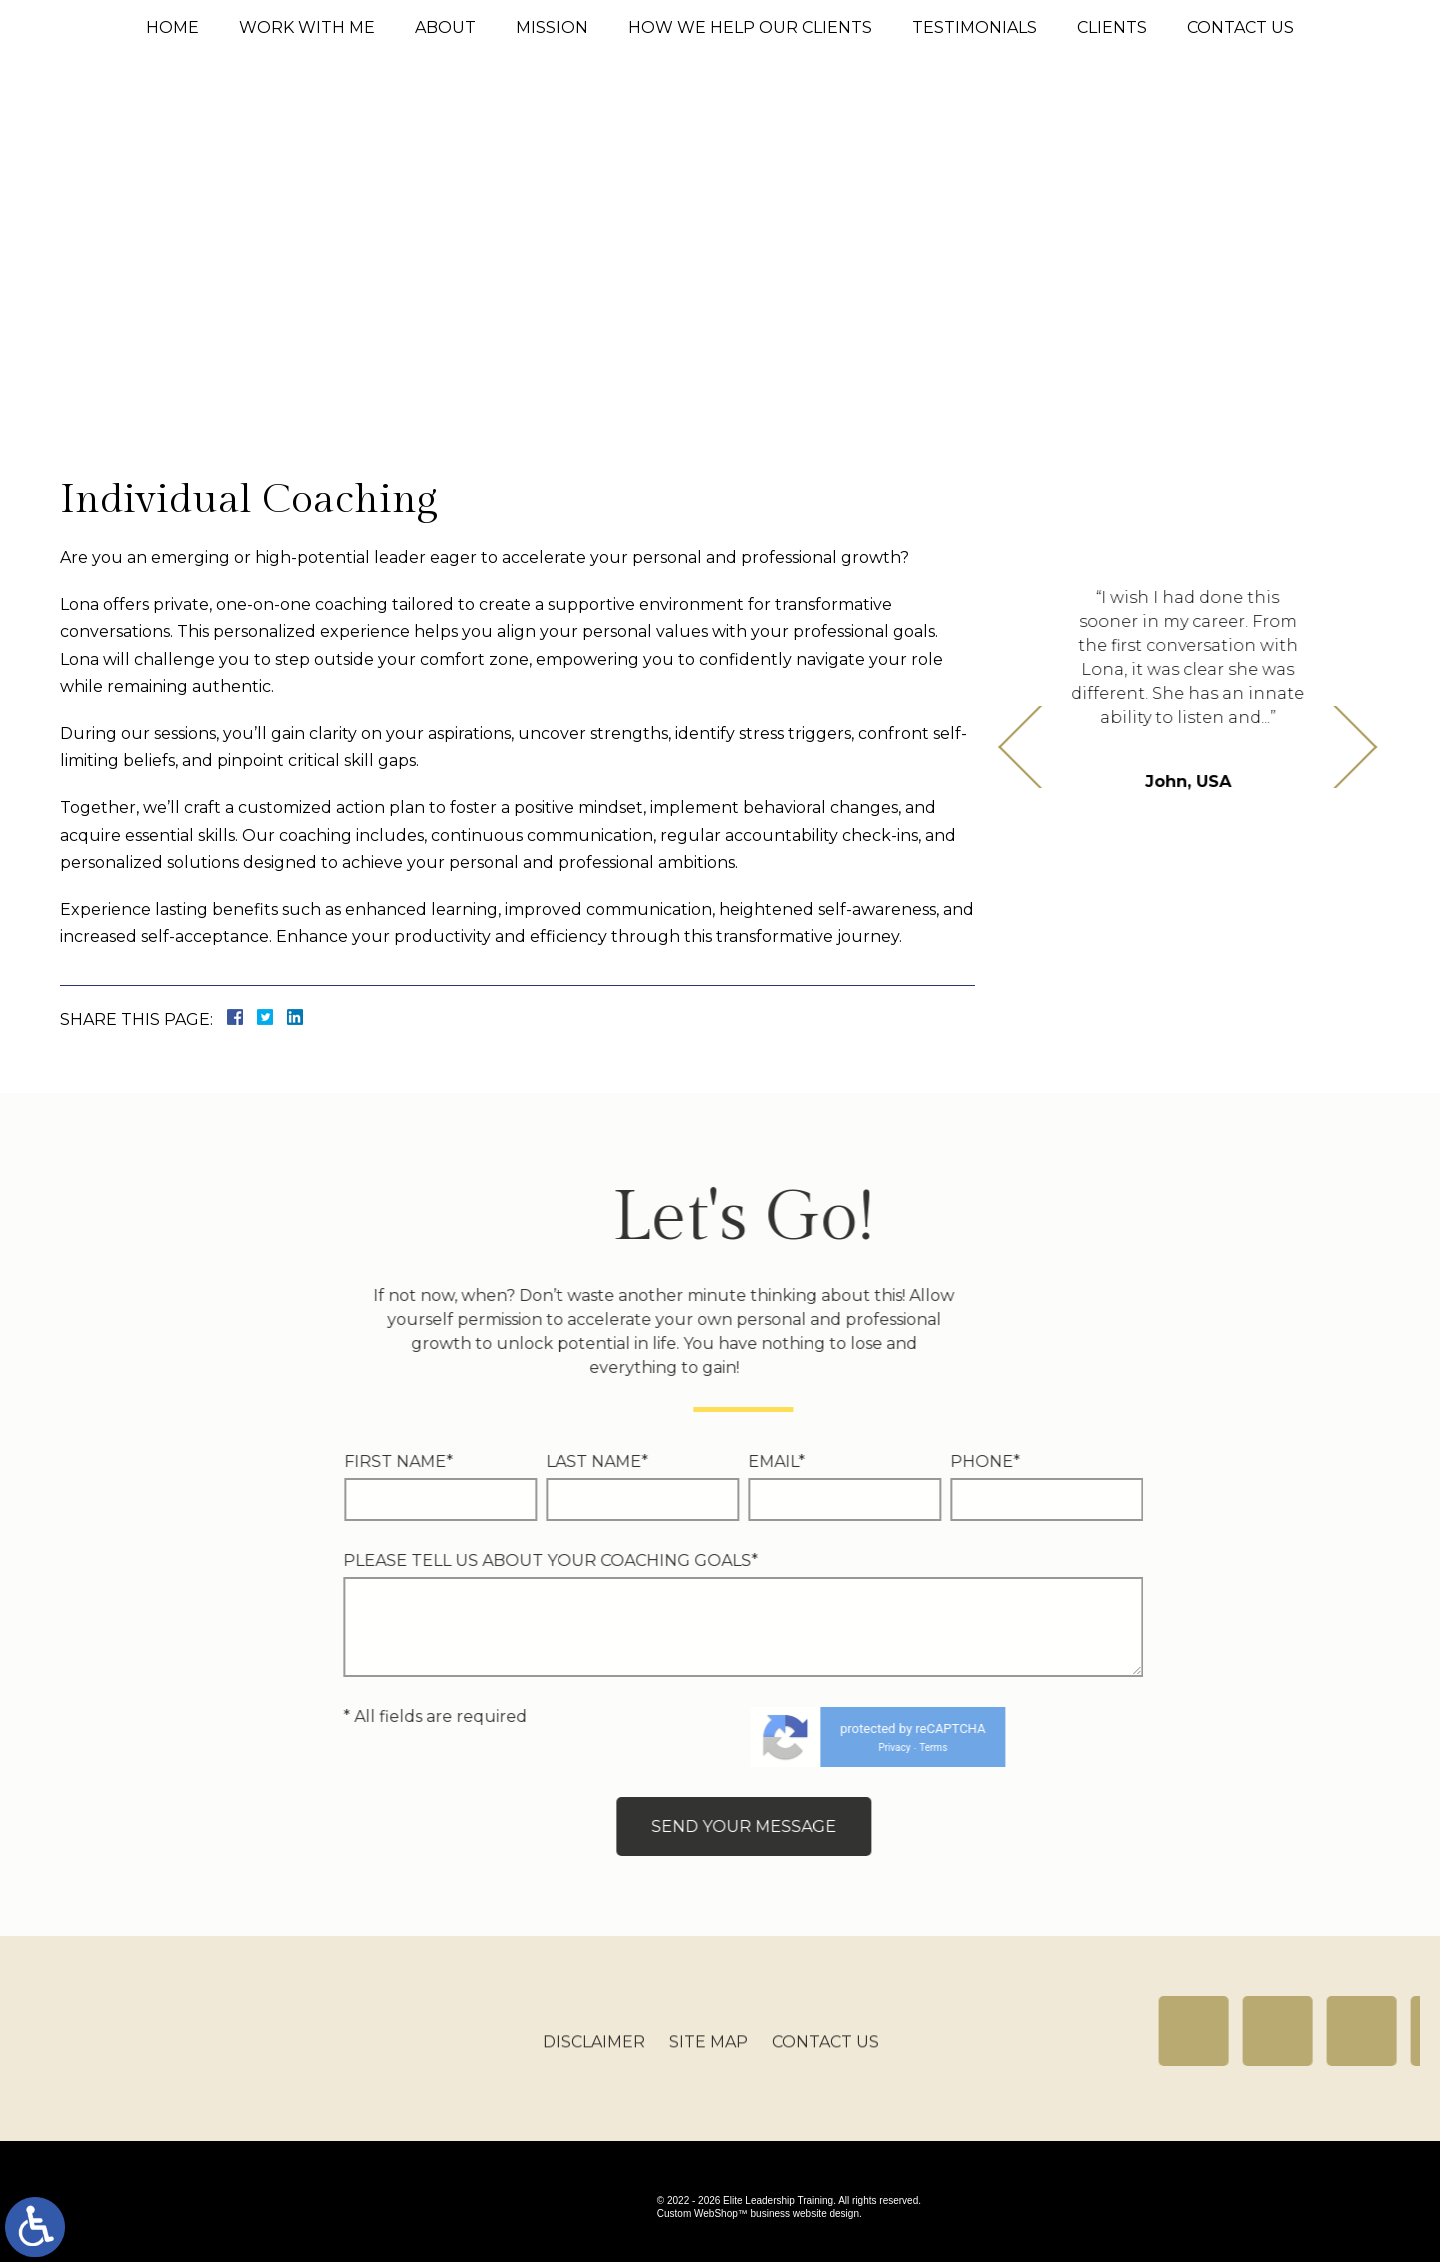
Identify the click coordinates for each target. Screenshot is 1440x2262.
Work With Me (307, 27)
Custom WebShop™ (702, 2213)
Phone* (625, 1461)
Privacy (534, 1747)
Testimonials (974, 27)
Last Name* (237, 1461)
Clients (1112, 27)
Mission (552, 27)
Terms (573, 1747)
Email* (416, 1461)
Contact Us (1240, 27)
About (445, 27)
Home (172, 27)
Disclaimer (594, 2054)
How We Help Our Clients (750, 27)
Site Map (708, 2054)
